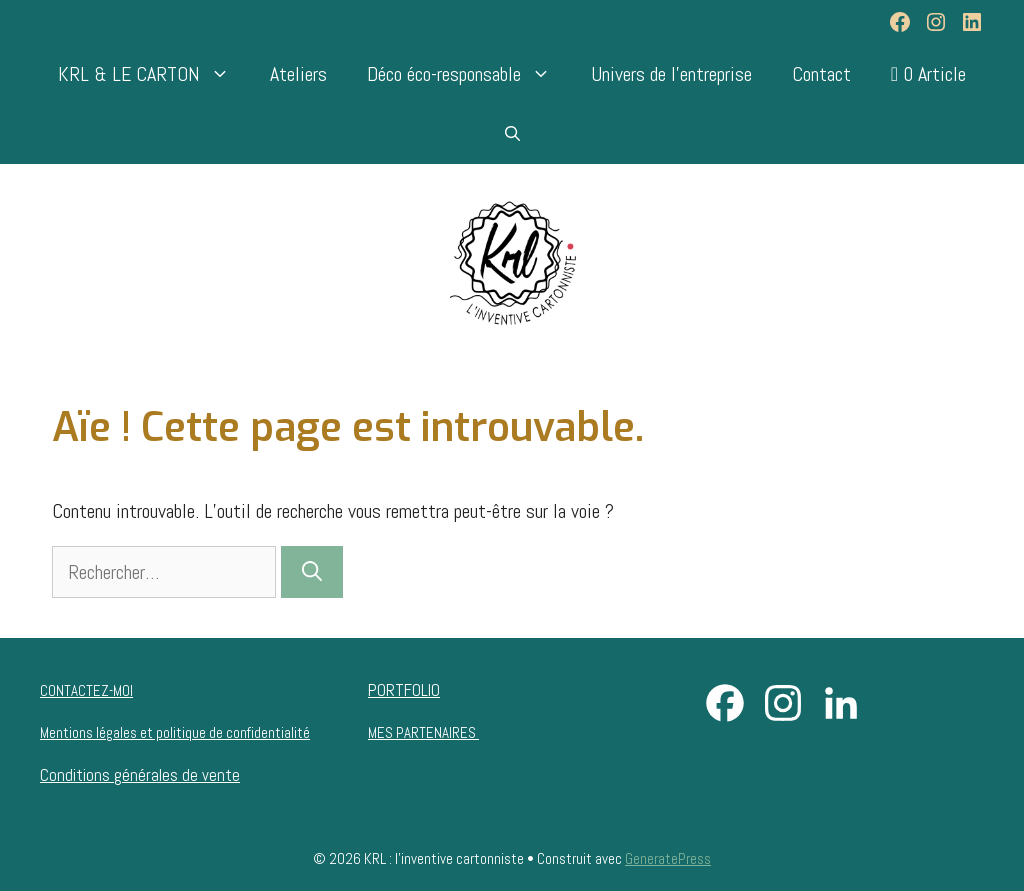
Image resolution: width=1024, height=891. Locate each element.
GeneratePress (668, 858)
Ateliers (298, 74)
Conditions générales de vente (140, 775)
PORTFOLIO (404, 690)
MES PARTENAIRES (423, 732)
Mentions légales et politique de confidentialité (175, 732)
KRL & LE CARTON (154, 74)
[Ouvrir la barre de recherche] (512, 134)
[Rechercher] (312, 572)
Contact (821, 74)
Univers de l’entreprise (671, 74)
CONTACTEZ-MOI (86, 690)
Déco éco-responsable (469, 74)
